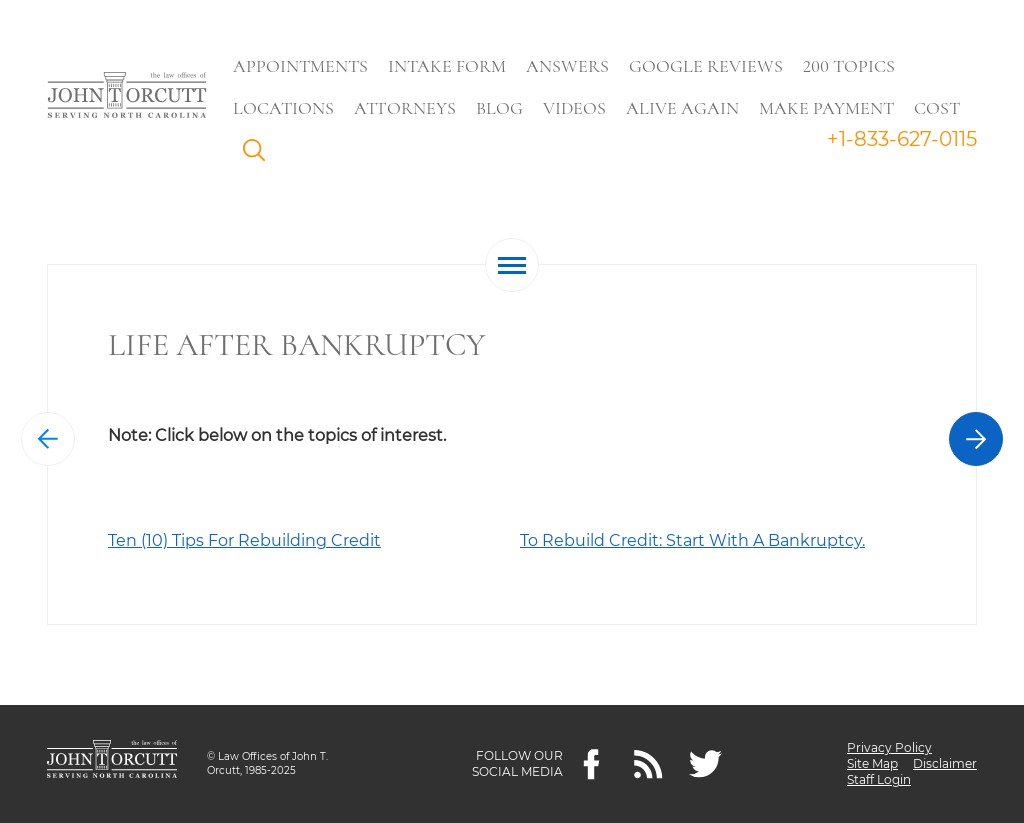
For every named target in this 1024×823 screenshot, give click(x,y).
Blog (499, 108)
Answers (567, 66)
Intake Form (447, 66)
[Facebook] (591, 764)
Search (259, 155)
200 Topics (849, 66)
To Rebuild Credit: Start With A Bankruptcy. (692, 540)
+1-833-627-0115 (902, 139)
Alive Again (682, 108)
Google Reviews (706, 66)
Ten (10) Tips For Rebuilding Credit (244, 540)
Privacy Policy (889, 747)
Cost (937, 108)
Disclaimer (945, 763)
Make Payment (826, 108)
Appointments (300, 66)
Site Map (872, 763)
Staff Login (879, 779)
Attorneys (405, 108)
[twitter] (705, 764)
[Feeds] (648, 764)
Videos (574, 108)
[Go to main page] (127, 97)
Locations (283, 108)
